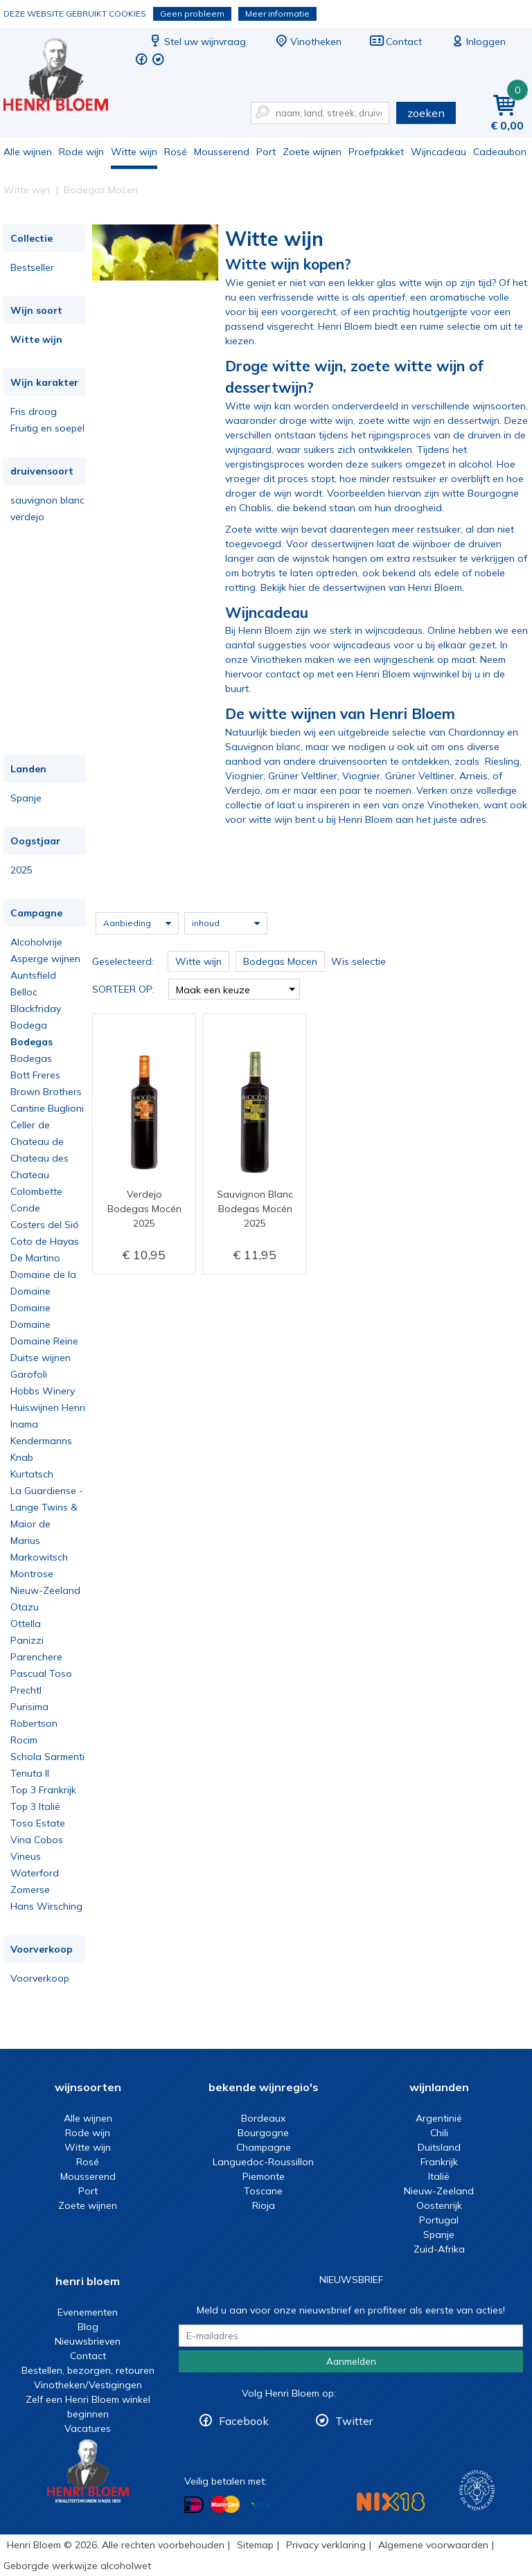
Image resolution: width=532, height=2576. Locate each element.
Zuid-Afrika (439, 2249)
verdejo (27, 516)
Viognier (244, 776)
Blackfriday (35, 1008)
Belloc (23, 992)
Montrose (31, 1573)
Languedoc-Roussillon (263, 2162)
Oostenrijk (439, 2205)
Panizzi (27, 1640)
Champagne (263, 2147)
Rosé (175, 151)
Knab (21, 1457)
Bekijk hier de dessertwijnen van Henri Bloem (361, 587)
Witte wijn (134, 151)
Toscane (263, 2191)
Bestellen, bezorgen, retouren (87, 2370)
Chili (439, 2132)
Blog (88, 2326)
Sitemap (255, 2545)
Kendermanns (41, 1440)
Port (266, 151)
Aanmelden (351, 2361)
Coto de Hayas (44, 1241)
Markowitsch (39, 1557)
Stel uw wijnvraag (197, 41)
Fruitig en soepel (47, 428)
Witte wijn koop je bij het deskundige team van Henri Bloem (65, 76)
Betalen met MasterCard (225, 2505)
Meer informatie (277, 13)
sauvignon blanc (47, 500)
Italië (439, 2176)
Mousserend (221, 151)
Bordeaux (263, 2118)
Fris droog (33, 411)
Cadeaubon (499, 151)
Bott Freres (35, 1075)
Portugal (439, 2220)
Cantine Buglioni (47, 1108)
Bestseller (32, 267)
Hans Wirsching (46, 1906)
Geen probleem (192, 13)
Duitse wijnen (40, 1357)
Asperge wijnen (45, 958)
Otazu (24, 1607)
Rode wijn (81, 151)
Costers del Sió (44, 1224)
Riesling (502, 761)
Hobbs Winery (42, 1391)
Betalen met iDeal (194, 2505)
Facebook (244, 2421)
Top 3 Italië (35, 1806)
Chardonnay (476, 732)
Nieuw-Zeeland (45, 1590)
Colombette (36, 1191)
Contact (395, 41)
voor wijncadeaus (350, 645)
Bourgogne (263, 2132)
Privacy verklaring (326, 2545)
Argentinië (439, 2118)
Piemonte (263, 2176)
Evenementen (87, 2312)
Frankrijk (439, 2162)
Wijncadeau (438, 151)
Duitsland (439, 2147)
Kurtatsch (31, 1474)
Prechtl (26, 1690)
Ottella (25, 1623)
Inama (24, 1424)
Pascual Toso (41, 1673)
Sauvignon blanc (263, 746)
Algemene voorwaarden (433, 2545)
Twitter (354, 2421)
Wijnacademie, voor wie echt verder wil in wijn (477, 2490)
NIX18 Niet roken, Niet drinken (391, 2501)
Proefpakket (376, 151)
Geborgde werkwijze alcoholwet (77, 2565)
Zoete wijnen (312, 151)
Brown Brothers (46, 1091)
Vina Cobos (36, 1839)
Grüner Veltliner (302, 776)
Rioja (263, 2205)
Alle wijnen (27, 151)
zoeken (426, 113)
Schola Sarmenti (47, 1756)
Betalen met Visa (260, 2505)
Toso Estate (37, 1823)
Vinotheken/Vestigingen (88, 2385)
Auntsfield (33, 975)
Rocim (23, 1740)
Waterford (34, 1873)
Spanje (26, 798)
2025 (21, 870)
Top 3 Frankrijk (43, 1790)
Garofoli (28, 1374)
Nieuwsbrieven (88, 2341)
